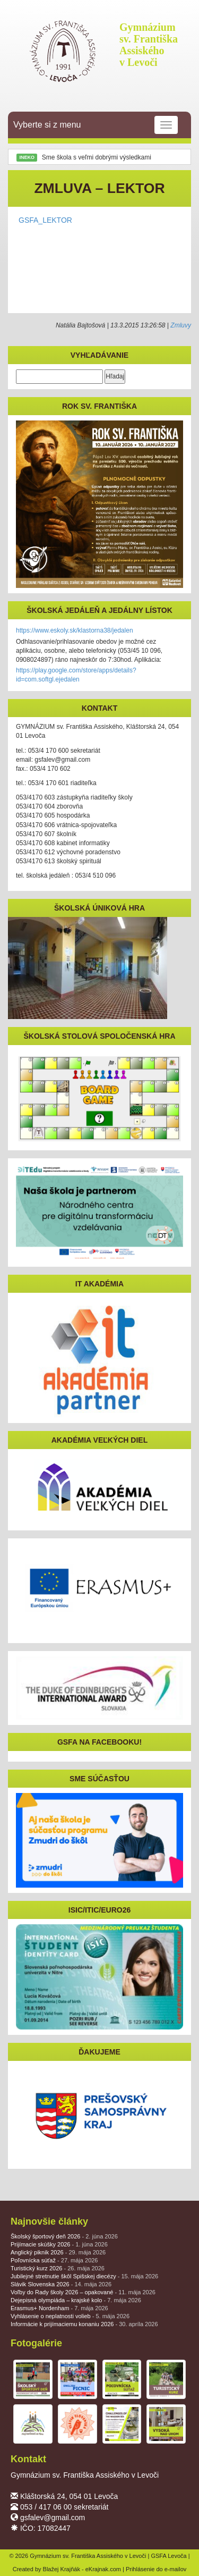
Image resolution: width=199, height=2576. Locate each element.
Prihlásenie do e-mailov (156, 2569)
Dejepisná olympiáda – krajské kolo (76, 2300)
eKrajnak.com (103, 2569)
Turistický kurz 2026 (58, 2268)
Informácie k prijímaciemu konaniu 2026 (84, 2324)
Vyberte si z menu (95, 125)
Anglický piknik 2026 (58, 2252)
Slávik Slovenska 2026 (61, 2284)
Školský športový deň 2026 (64, 2236)
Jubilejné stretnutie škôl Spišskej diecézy (84, 2276)
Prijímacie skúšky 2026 (59, 2244)
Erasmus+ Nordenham (59, 2308)
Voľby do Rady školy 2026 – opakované (83, 2292)
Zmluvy (180, 325)
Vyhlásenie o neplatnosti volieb (70, 2316)
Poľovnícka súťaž (54, 2260)
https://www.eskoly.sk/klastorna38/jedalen (74, 630)
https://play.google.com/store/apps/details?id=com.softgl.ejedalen (76, 675)
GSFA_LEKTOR (45, 220)
